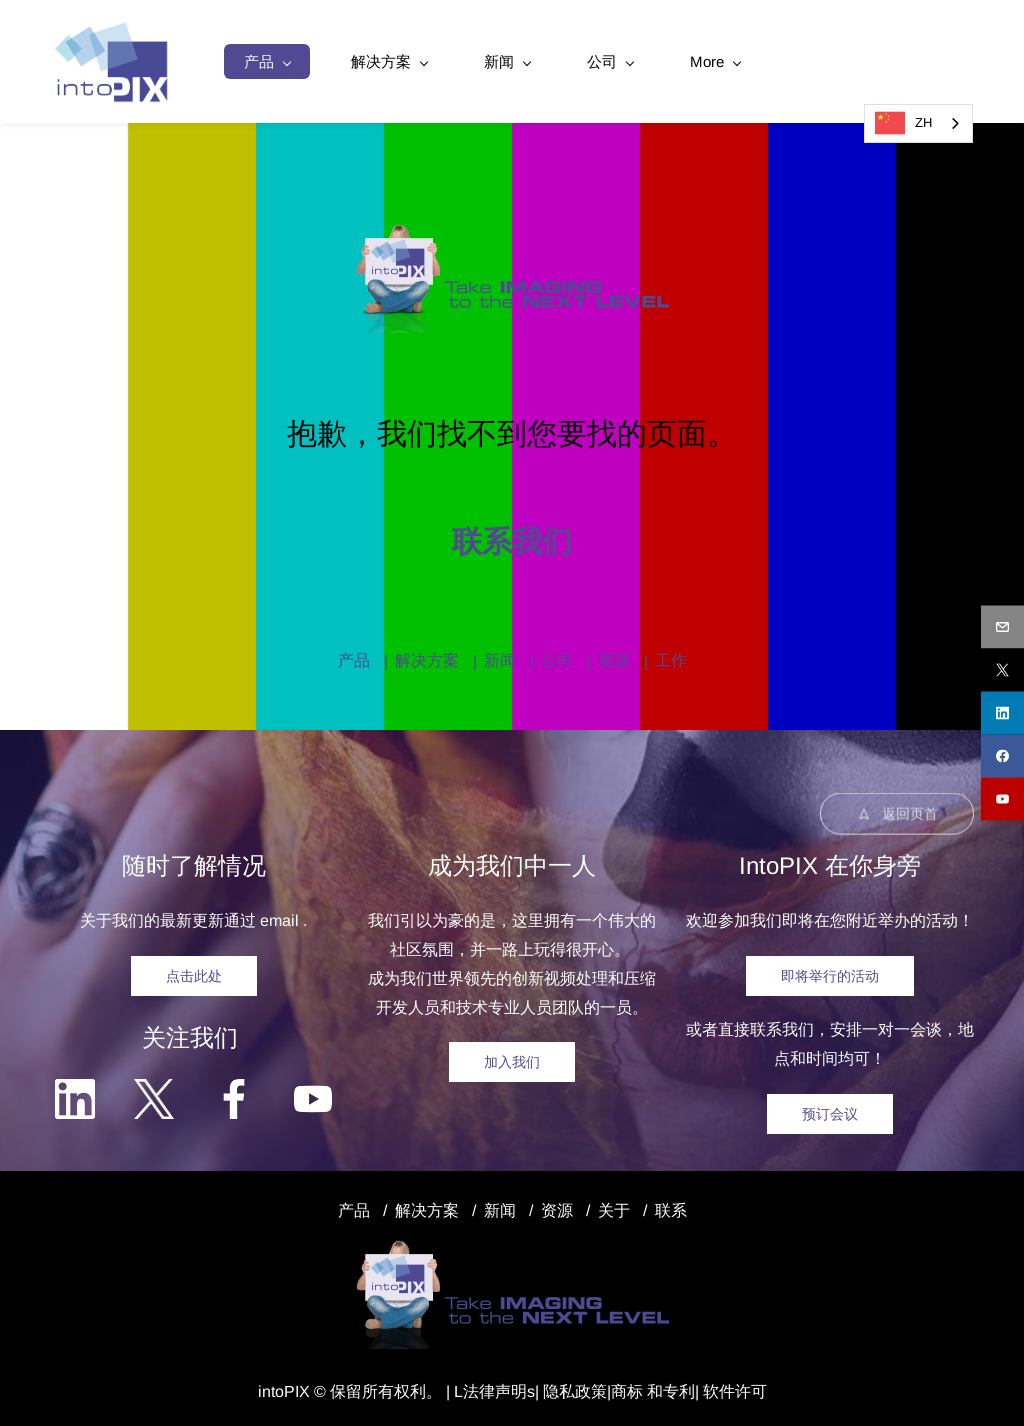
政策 (591, 1390)
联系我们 (512, 540)
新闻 (500, 659)
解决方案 (427, 659)
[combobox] (918, 123)
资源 (614, 659)
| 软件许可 (731, 1390)
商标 (627, 1390)
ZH (903, 123)
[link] (512, 232)
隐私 (559, 1390)
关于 (614, 1209)
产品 (354, 659)
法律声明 (495, 1390)
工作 (671, 659)
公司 (557, 659)
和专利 (669, 1390)
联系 (671, 1209)
